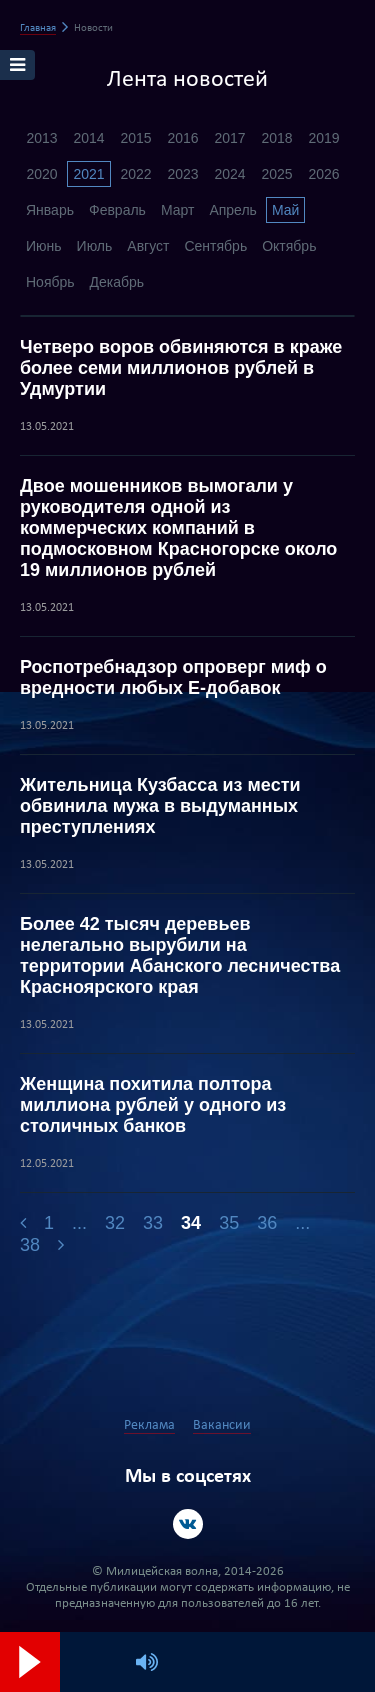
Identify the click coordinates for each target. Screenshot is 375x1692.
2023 (182, 174)
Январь (50, 210)
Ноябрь (50, 282)
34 (191, 1223)
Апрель (233, 210)
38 (30, 1245)
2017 (229, 138)
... (79, 1223)
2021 (88, 174)
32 (115, 1223)
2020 (41, 174)
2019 (323, 138)
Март (178, 210)
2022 (135, 174)
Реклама (149, 1425)
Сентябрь (215, 246)
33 (153, 1223)
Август (148, 246)
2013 (41, 138)
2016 (182, 138)
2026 (323, 174)
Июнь (44, 246)
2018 (276, 138)
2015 (135, 138)
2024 (229, 174)
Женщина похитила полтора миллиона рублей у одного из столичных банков (153, 1105)
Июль (95, 246)
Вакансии (222, 1425)
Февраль (117, 210)
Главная (38, 28)
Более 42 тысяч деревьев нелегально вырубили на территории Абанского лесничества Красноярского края (180, 955)
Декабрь (117, 282)
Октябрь (289, 246)
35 (229, 1223)
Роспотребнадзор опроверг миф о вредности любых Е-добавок (173, 677)
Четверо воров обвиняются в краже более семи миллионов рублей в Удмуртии (181, 368)
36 (267, 1223)
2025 (276, 174)
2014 (88, 138)
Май (285, 210)
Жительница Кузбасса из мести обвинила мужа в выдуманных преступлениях (160, 806)
